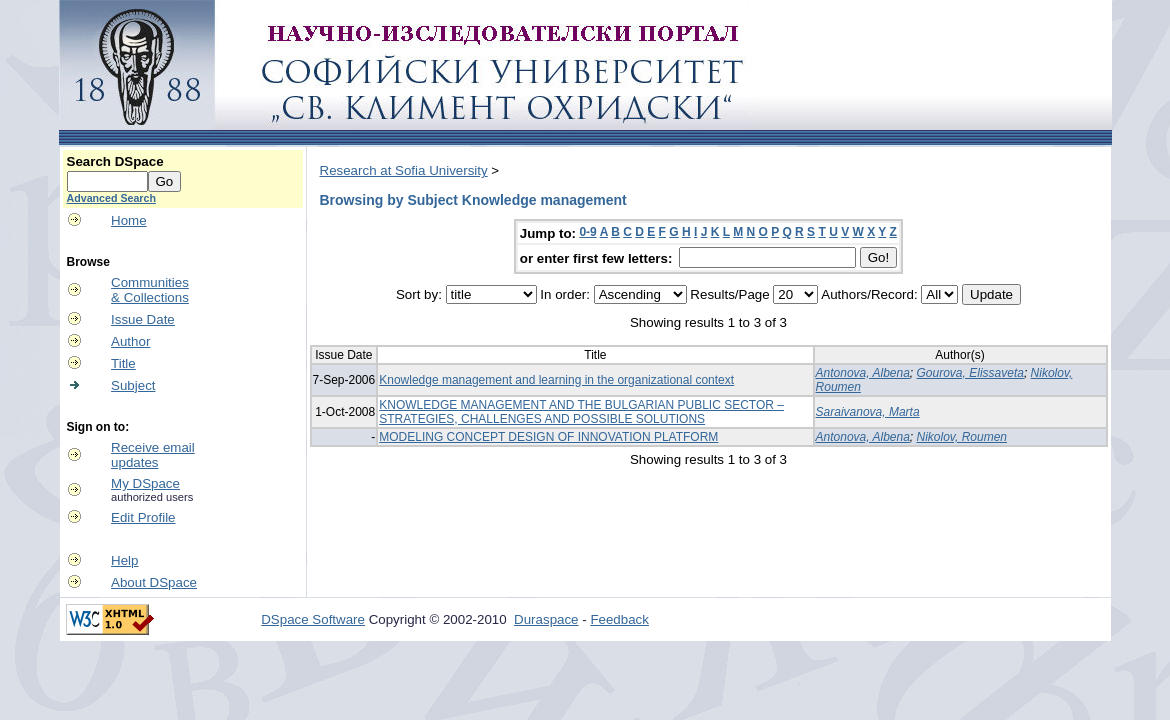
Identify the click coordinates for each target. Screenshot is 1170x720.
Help (124, 560)
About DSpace (154, 582)
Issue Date (143, 319)
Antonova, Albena (863, 373)
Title (123, 363)
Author (130, 341)
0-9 (587, 232)
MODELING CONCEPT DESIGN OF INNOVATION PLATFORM (548, 437)
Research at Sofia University (404, 170)
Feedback (619, 619)
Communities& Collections (150, 290)
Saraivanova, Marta (868, 412)
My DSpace (145, 483)
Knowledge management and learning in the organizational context (556, 380)
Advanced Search (111, 198)
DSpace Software (313, 619)
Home (129, 220)
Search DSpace (115, 161)
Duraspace (546, 619)
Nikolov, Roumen (962, 437)
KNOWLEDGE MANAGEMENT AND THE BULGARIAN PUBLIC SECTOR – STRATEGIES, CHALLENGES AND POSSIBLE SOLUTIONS (581, 412)
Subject (133, 385)
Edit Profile (143, 517)
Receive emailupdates (153, 455)
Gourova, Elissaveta (970, 373)
